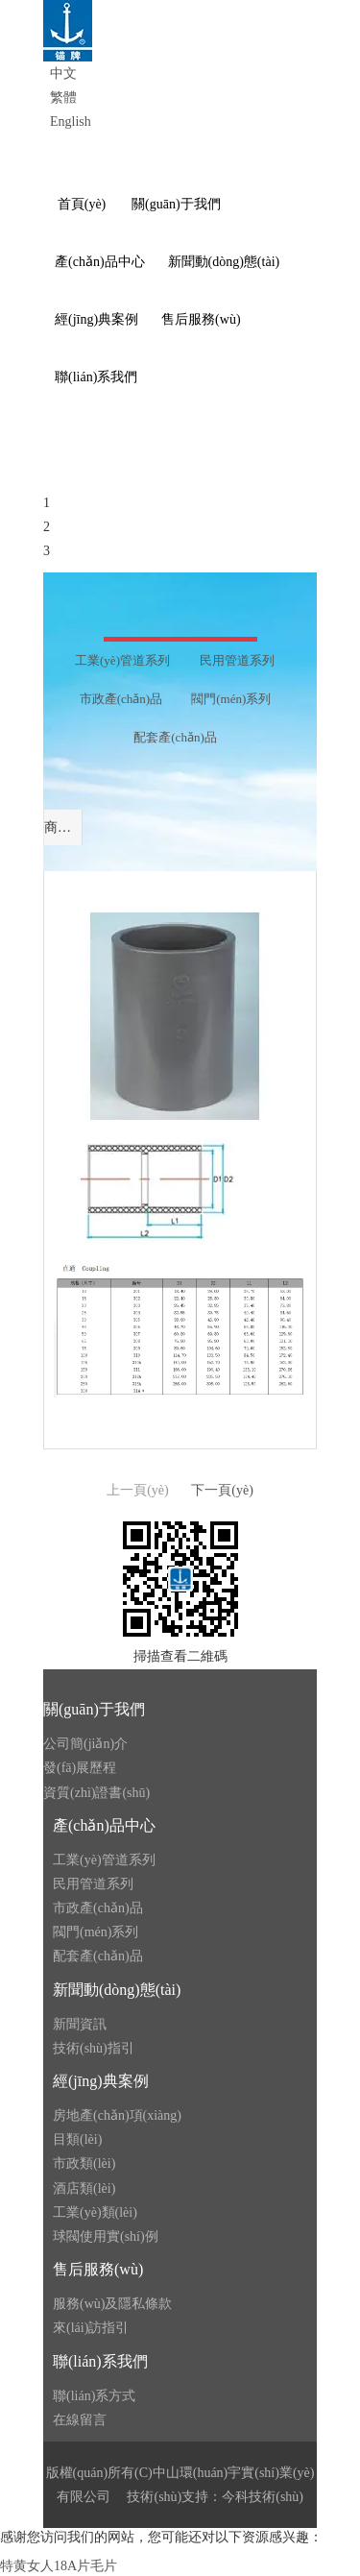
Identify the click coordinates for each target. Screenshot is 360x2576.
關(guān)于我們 (94, 1709)
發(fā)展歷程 (79, 1768)
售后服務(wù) (98, 2269)
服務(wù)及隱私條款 (112, 2304)
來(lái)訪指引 (91, 2328)
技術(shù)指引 (93, 2048)
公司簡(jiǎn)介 (85, 1744)
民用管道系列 (93, 1884)
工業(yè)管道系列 (104, 1860)
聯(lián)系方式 (94, 2396)
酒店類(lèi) (84, 2188)
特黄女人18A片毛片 (58, 2566)
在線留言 (80, 2420)
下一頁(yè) (222, 1490)
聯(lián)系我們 (100, 2361)
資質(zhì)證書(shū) (96, 1793)
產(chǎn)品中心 (104, 1825)
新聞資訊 (80, 2024)
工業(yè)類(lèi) (95, 2212)
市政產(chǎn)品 (98, 1908)
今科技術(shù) (262, 2497)
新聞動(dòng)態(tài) (116, 1989)
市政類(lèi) (84, 2163)
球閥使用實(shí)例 (105, 2236)
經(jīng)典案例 (101, 2081)
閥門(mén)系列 (95, 1932)
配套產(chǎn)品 (98, 1956)
